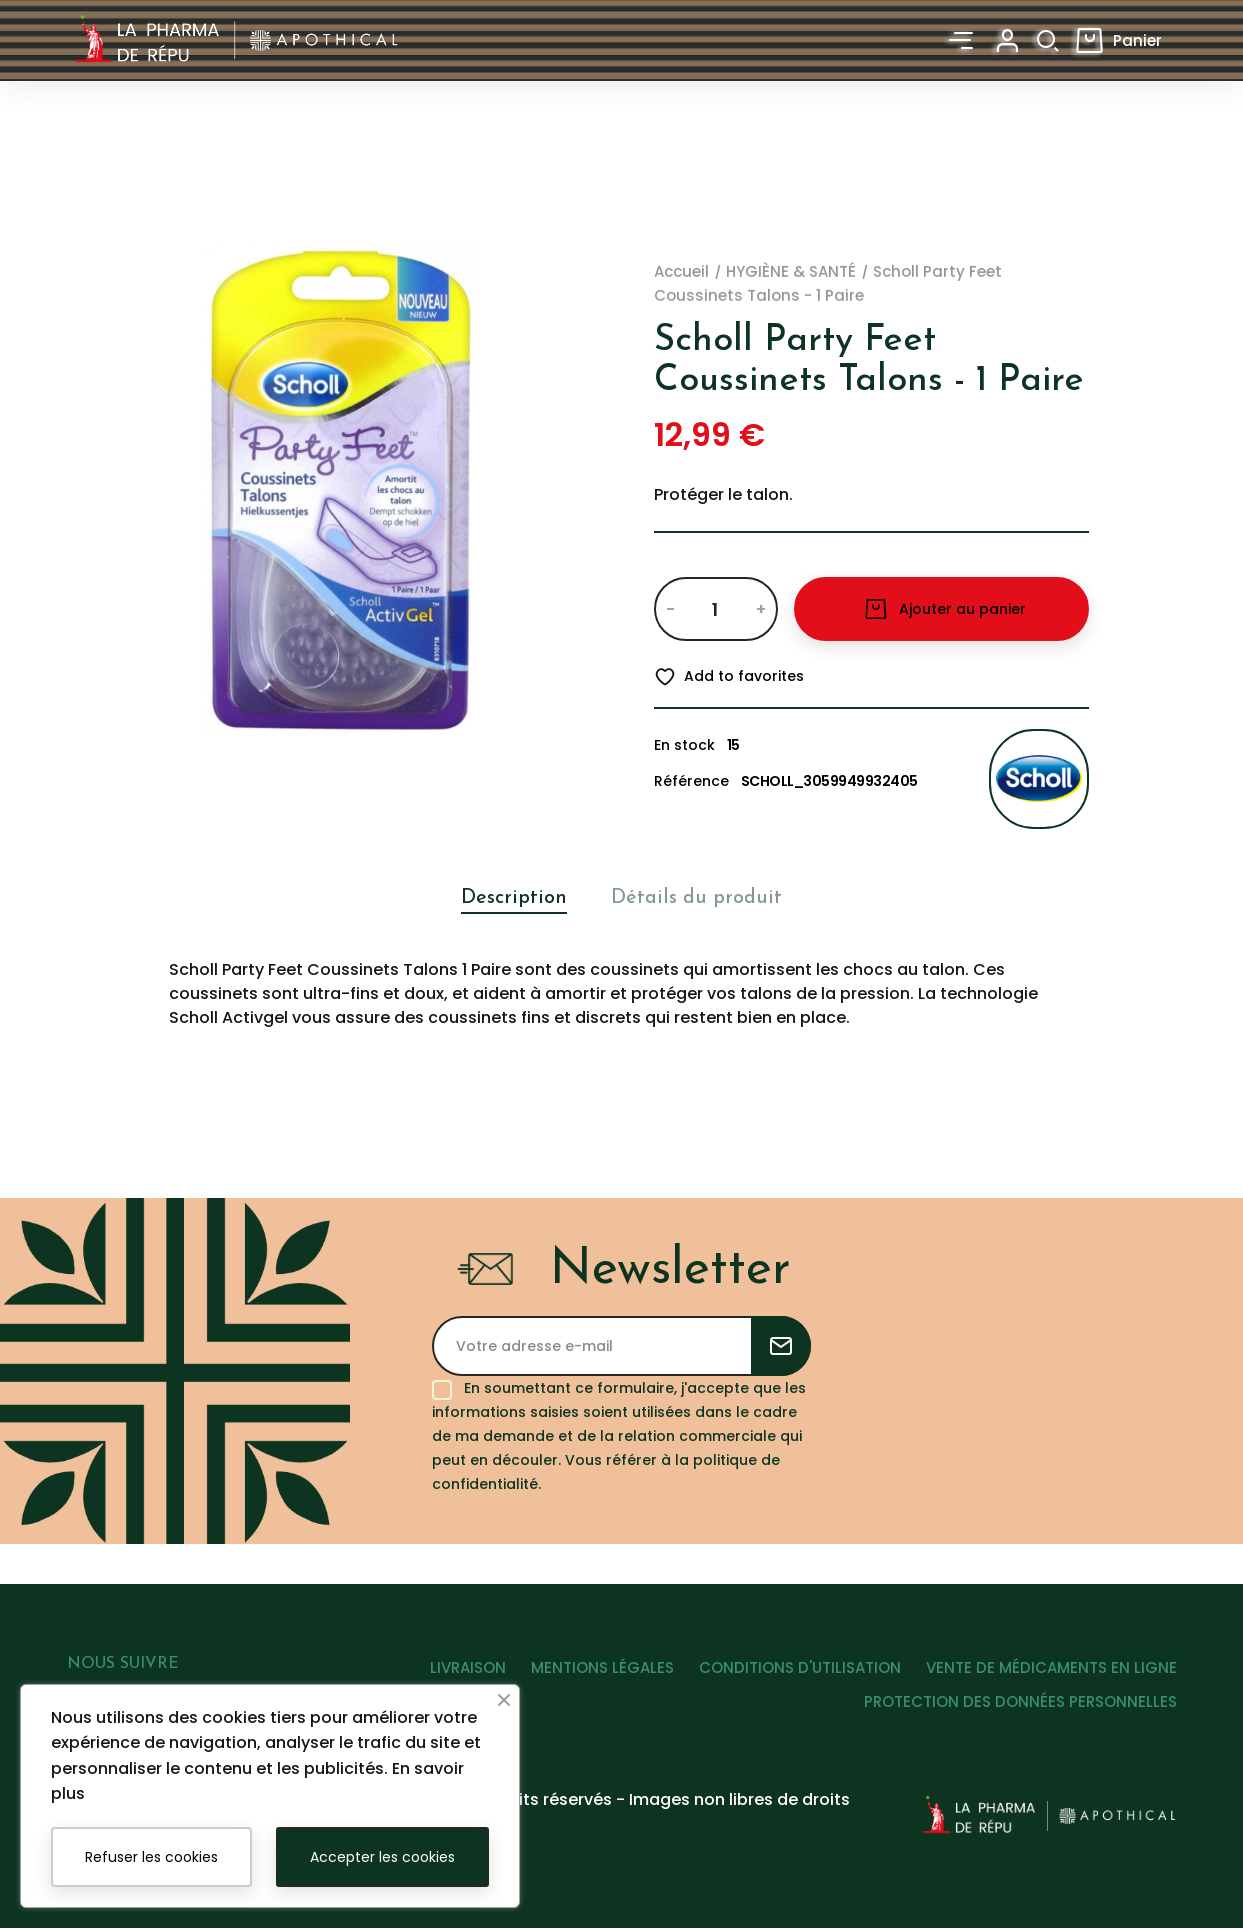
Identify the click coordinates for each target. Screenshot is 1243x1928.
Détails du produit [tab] (700, 897)
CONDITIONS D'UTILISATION (791, 1691)
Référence (691, 781)
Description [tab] (508, 897)
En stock (684, 745)
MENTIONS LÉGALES (584, 1691)
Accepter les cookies (382, 1857)
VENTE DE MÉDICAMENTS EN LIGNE (1051, 1691)
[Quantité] (715, 609)
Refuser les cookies (151, 1857)
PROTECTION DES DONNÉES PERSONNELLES (1020, 1726)
